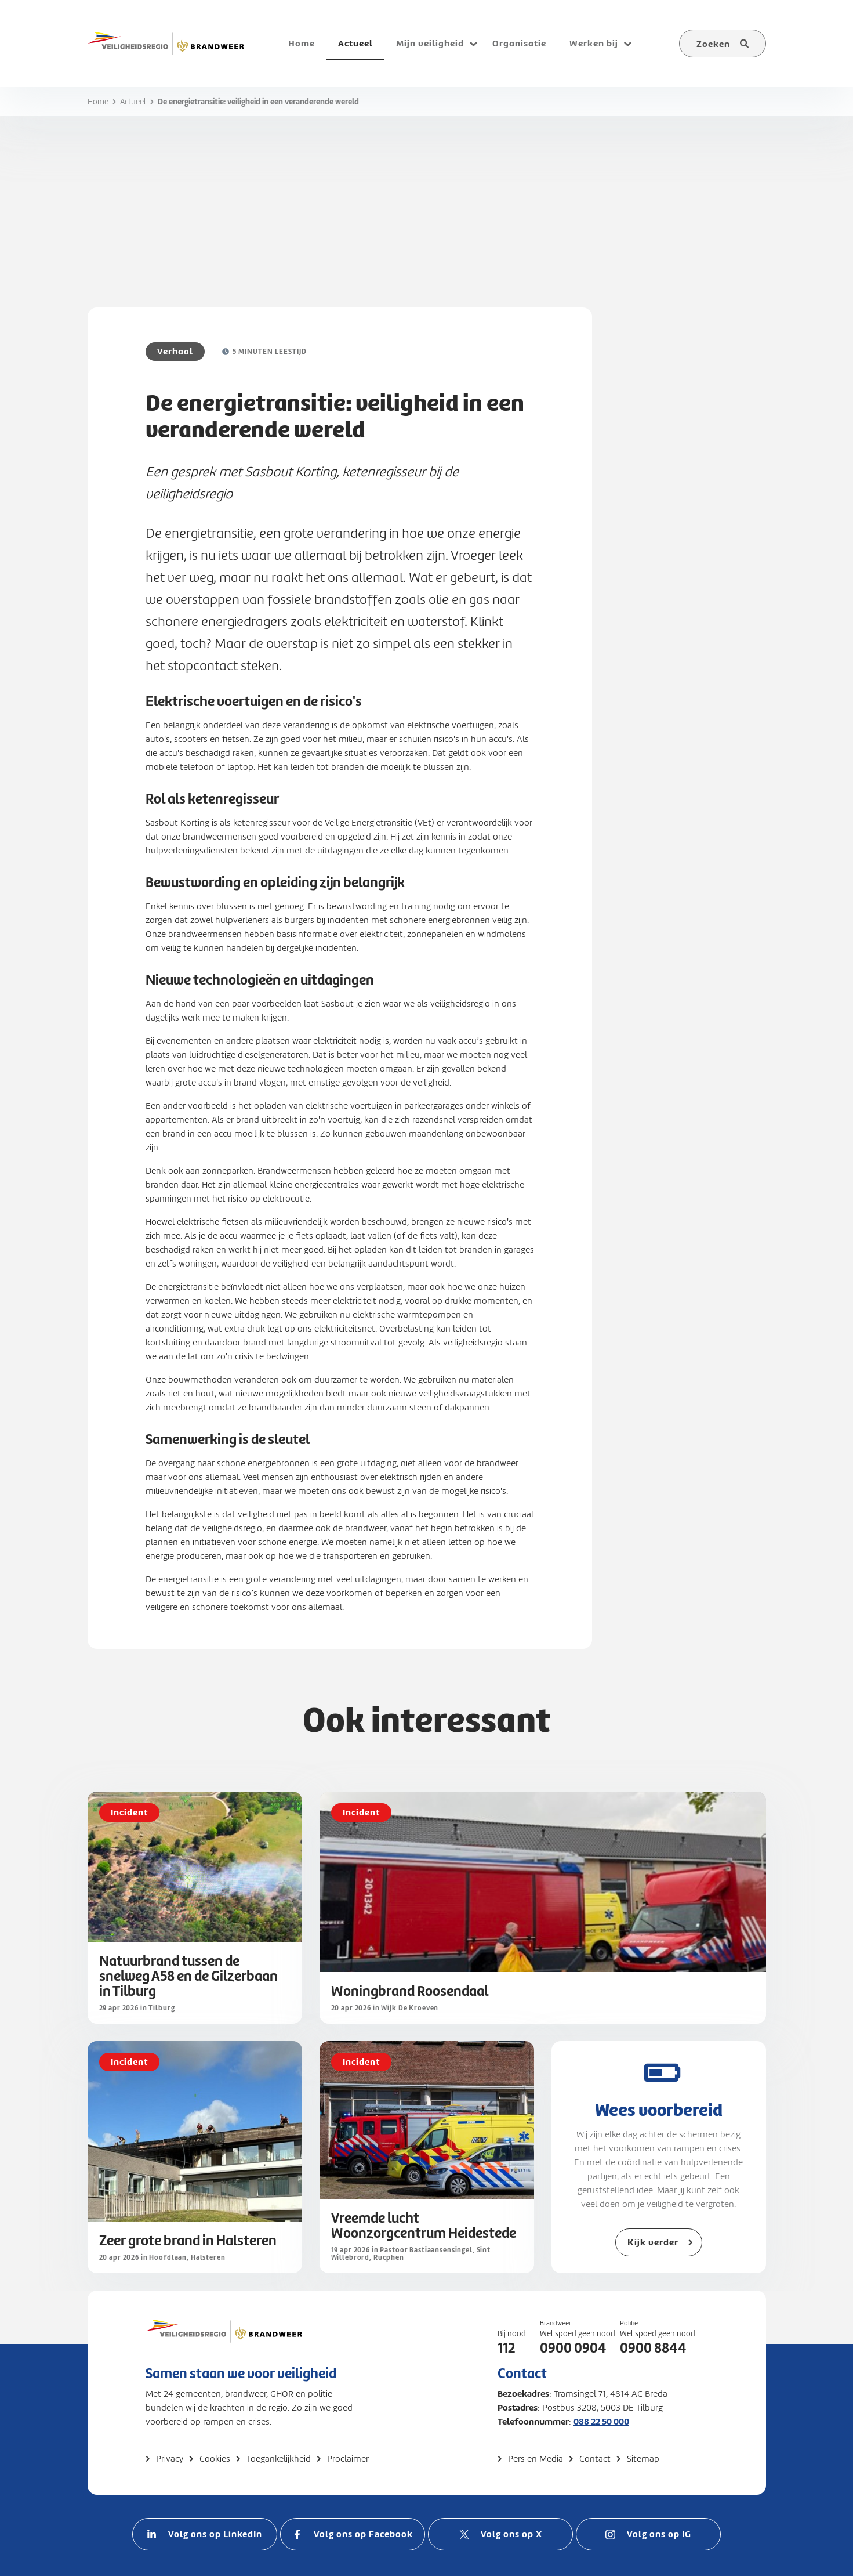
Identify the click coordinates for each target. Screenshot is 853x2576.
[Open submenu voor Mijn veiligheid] (474, 43)
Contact (595, 2459)
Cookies (214, 2459)
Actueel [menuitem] (355, 43)
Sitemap (643, 2459)
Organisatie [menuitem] (519, 43)
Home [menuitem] (301, 43)
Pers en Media (535, 2459)
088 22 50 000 (601, 2421)
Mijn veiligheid (430, 43)
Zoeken (713, 44)
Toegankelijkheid (278, 2459)
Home (98, 102)
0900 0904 (573, 2348)
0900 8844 (653, 2348)
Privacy (169, 2459)
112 (506, 2348)
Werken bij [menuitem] (593, 43)
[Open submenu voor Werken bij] (628, 43)
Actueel (133, 102)
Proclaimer (348, 2459)
